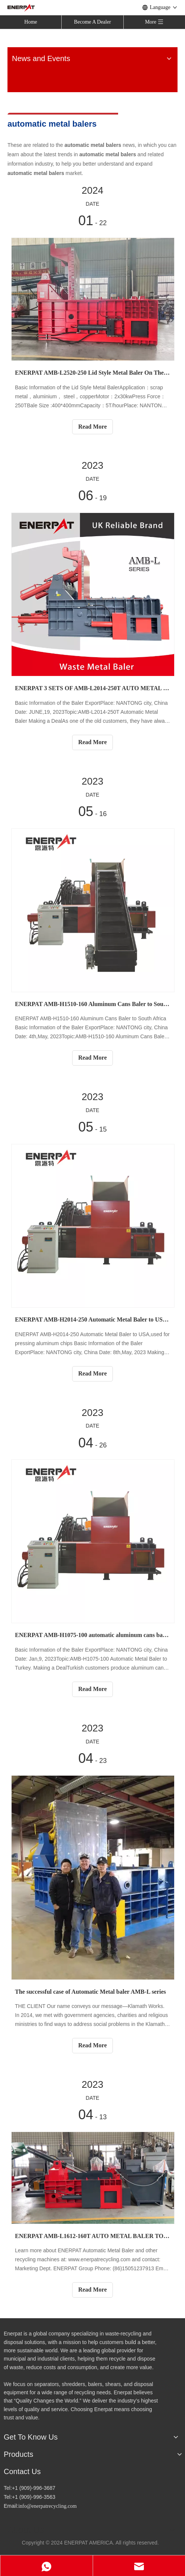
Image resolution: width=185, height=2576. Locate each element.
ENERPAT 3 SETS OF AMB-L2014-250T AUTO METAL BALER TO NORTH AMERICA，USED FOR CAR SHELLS (92, 688)
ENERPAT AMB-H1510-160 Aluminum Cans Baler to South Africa (92, 1004)
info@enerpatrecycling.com (47, 2506)
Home (30, 22)
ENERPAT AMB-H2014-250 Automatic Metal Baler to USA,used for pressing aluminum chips (92, 1319)
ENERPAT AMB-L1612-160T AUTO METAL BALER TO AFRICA (92, 2236)
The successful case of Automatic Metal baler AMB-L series (90, 1991)
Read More (92, 426)
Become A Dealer (92, 22)
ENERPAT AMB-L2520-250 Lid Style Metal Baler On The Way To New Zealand (92, 372)
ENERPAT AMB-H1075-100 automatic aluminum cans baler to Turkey (92, 1635)
